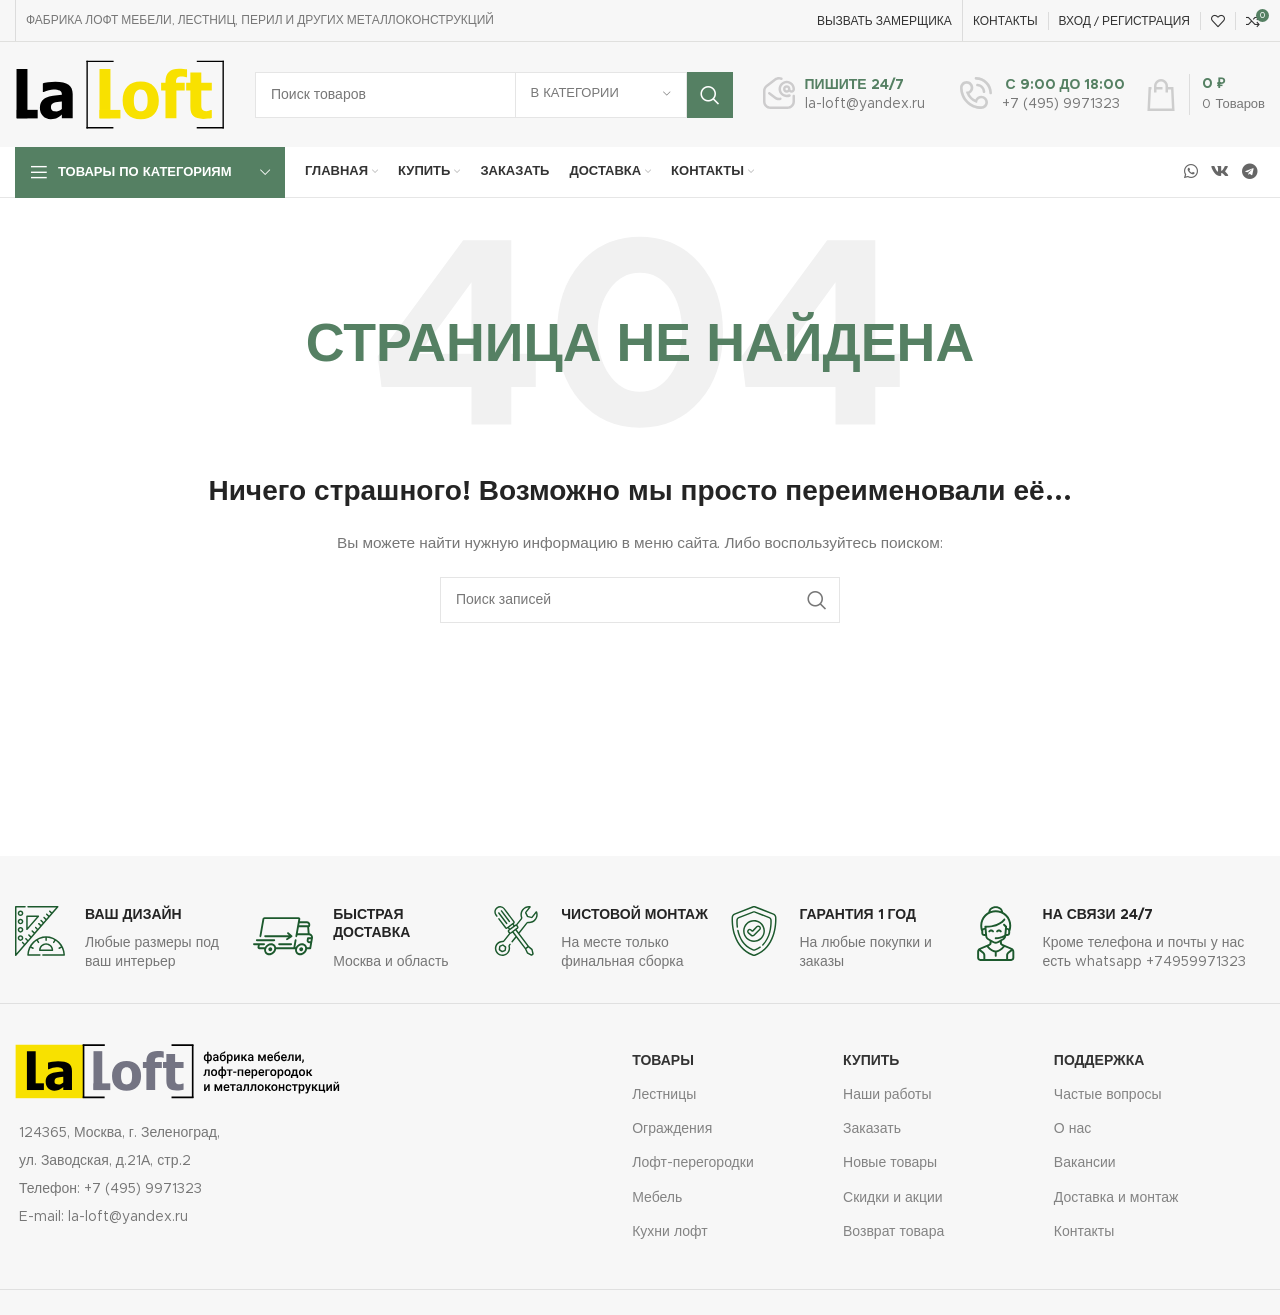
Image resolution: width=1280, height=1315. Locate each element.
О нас (1072, 1129)
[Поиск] (494, 95)
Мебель (657, 1198)
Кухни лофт (669, 1232)
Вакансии (1085, 1163)
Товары (663, 1061)
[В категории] (601, 95)
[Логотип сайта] (120, 94)
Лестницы (664, 1095)
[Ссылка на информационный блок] (844, 95)
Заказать (872, 1129)
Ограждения (672, 1129)
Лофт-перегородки (693, 1163)
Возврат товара (893, 1232)
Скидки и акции (893, 1198)
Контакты (1084, 1232)
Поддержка (1099, 1061)
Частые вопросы (1108, 1095)
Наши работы (887, 1095)
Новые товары (890, 1163)
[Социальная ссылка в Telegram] (1250, 171)
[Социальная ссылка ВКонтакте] (1219, 171)
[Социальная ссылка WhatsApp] (1190, 171)
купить (871, 1061)
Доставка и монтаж (1116, 1198)
